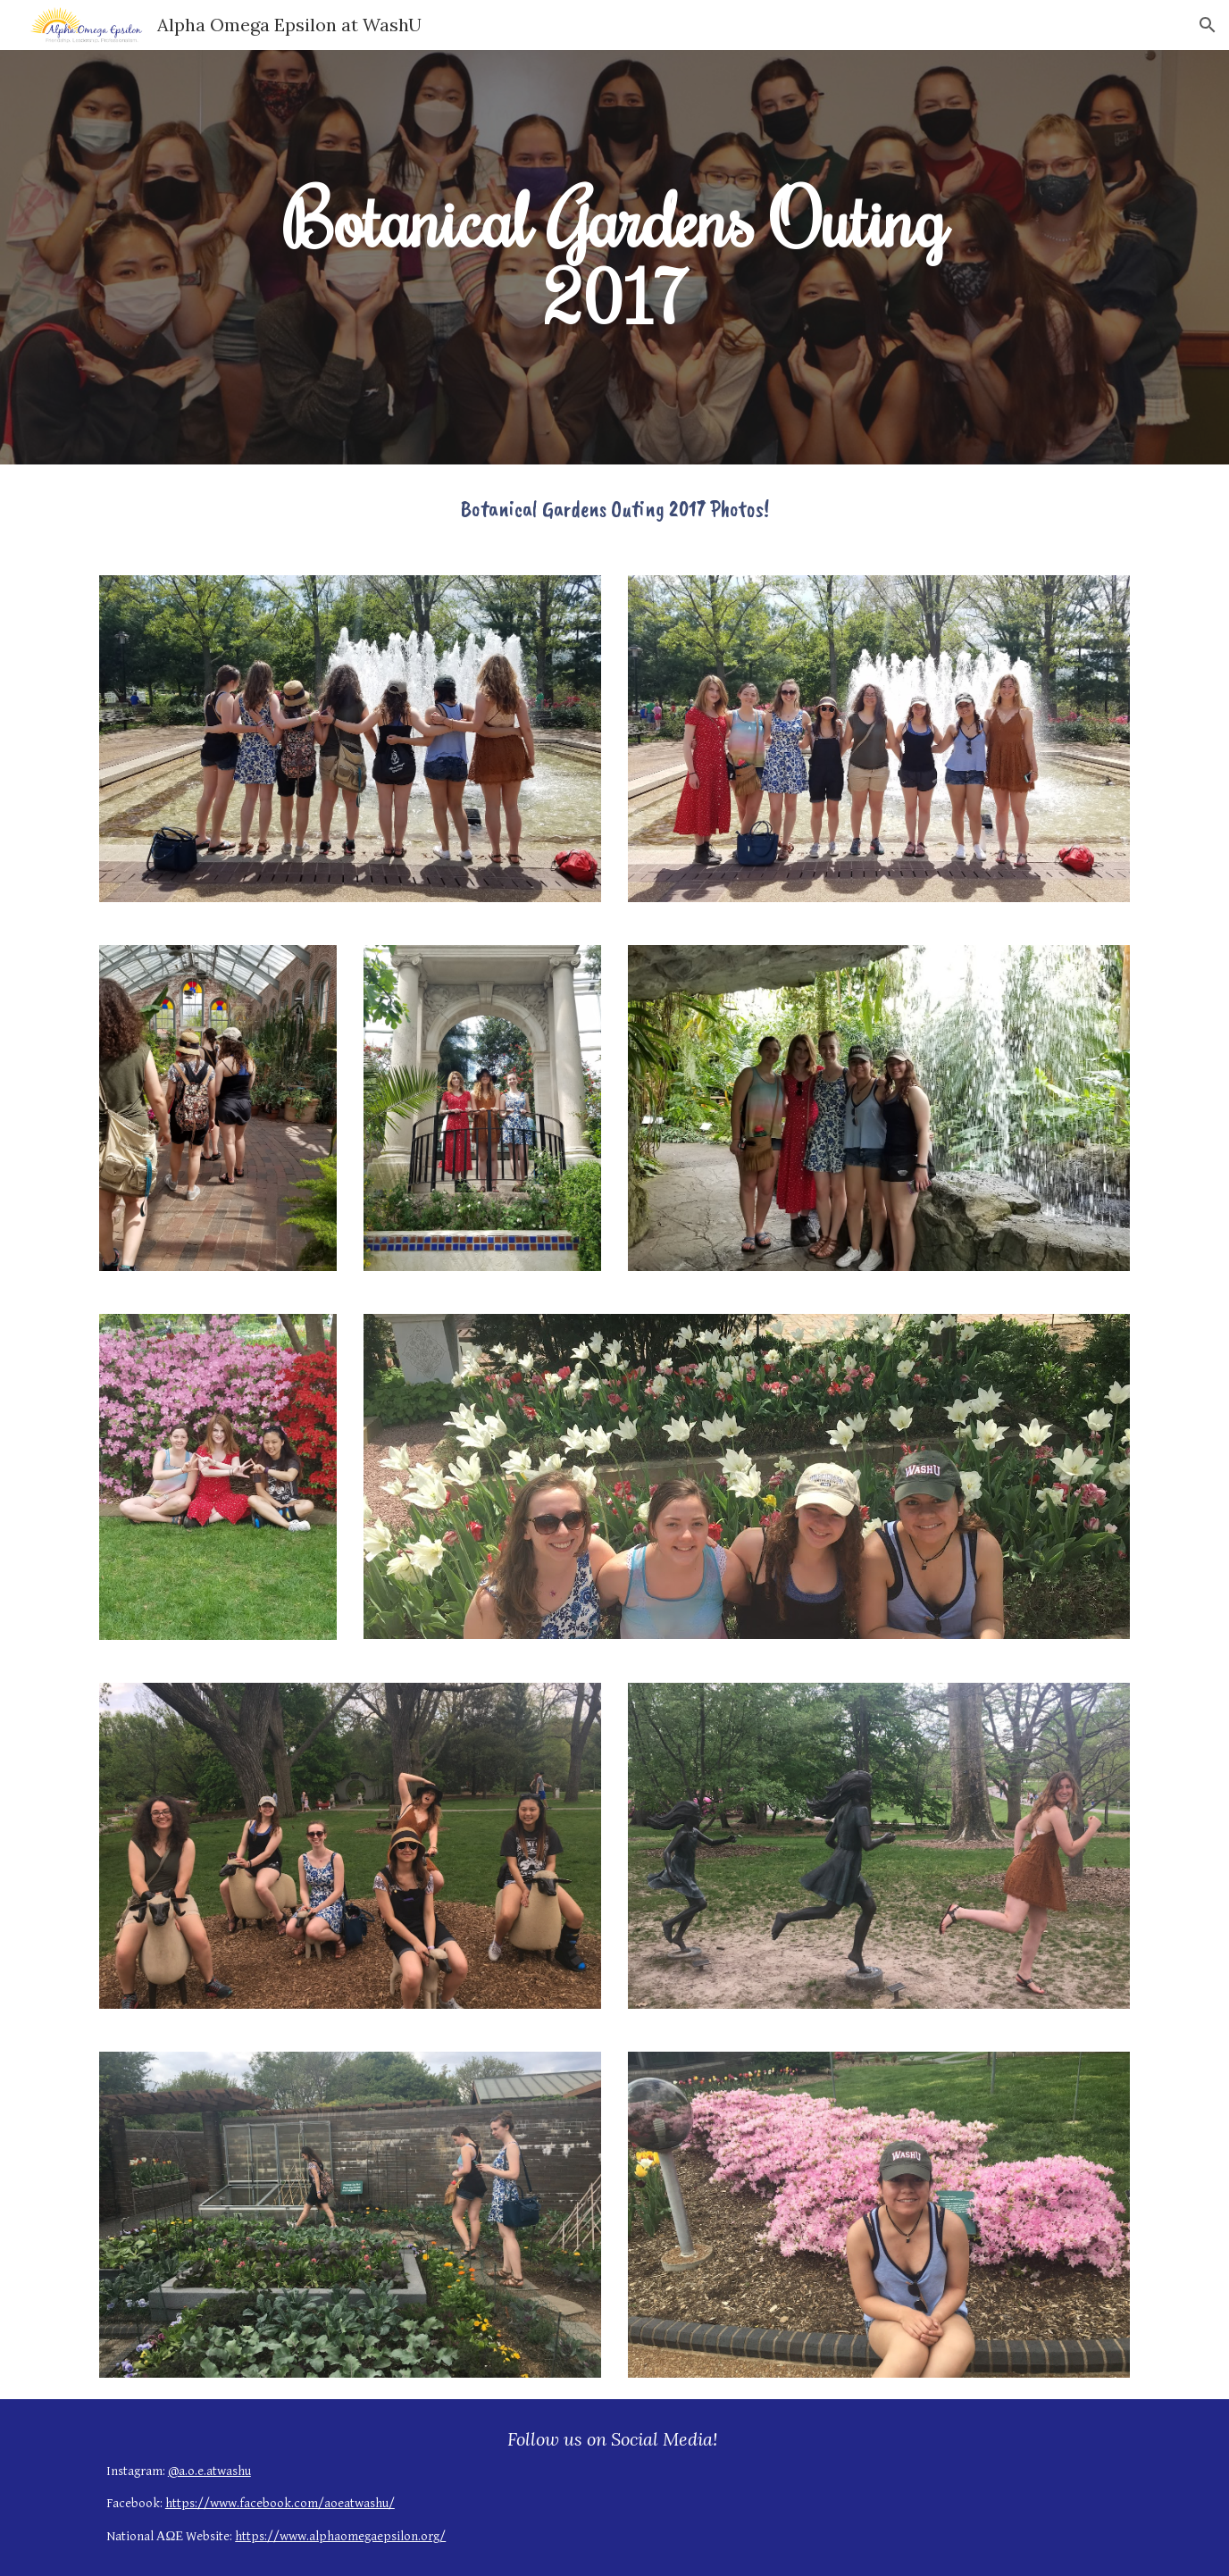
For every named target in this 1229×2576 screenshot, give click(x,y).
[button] (1207, 25)
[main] (614, 257)
